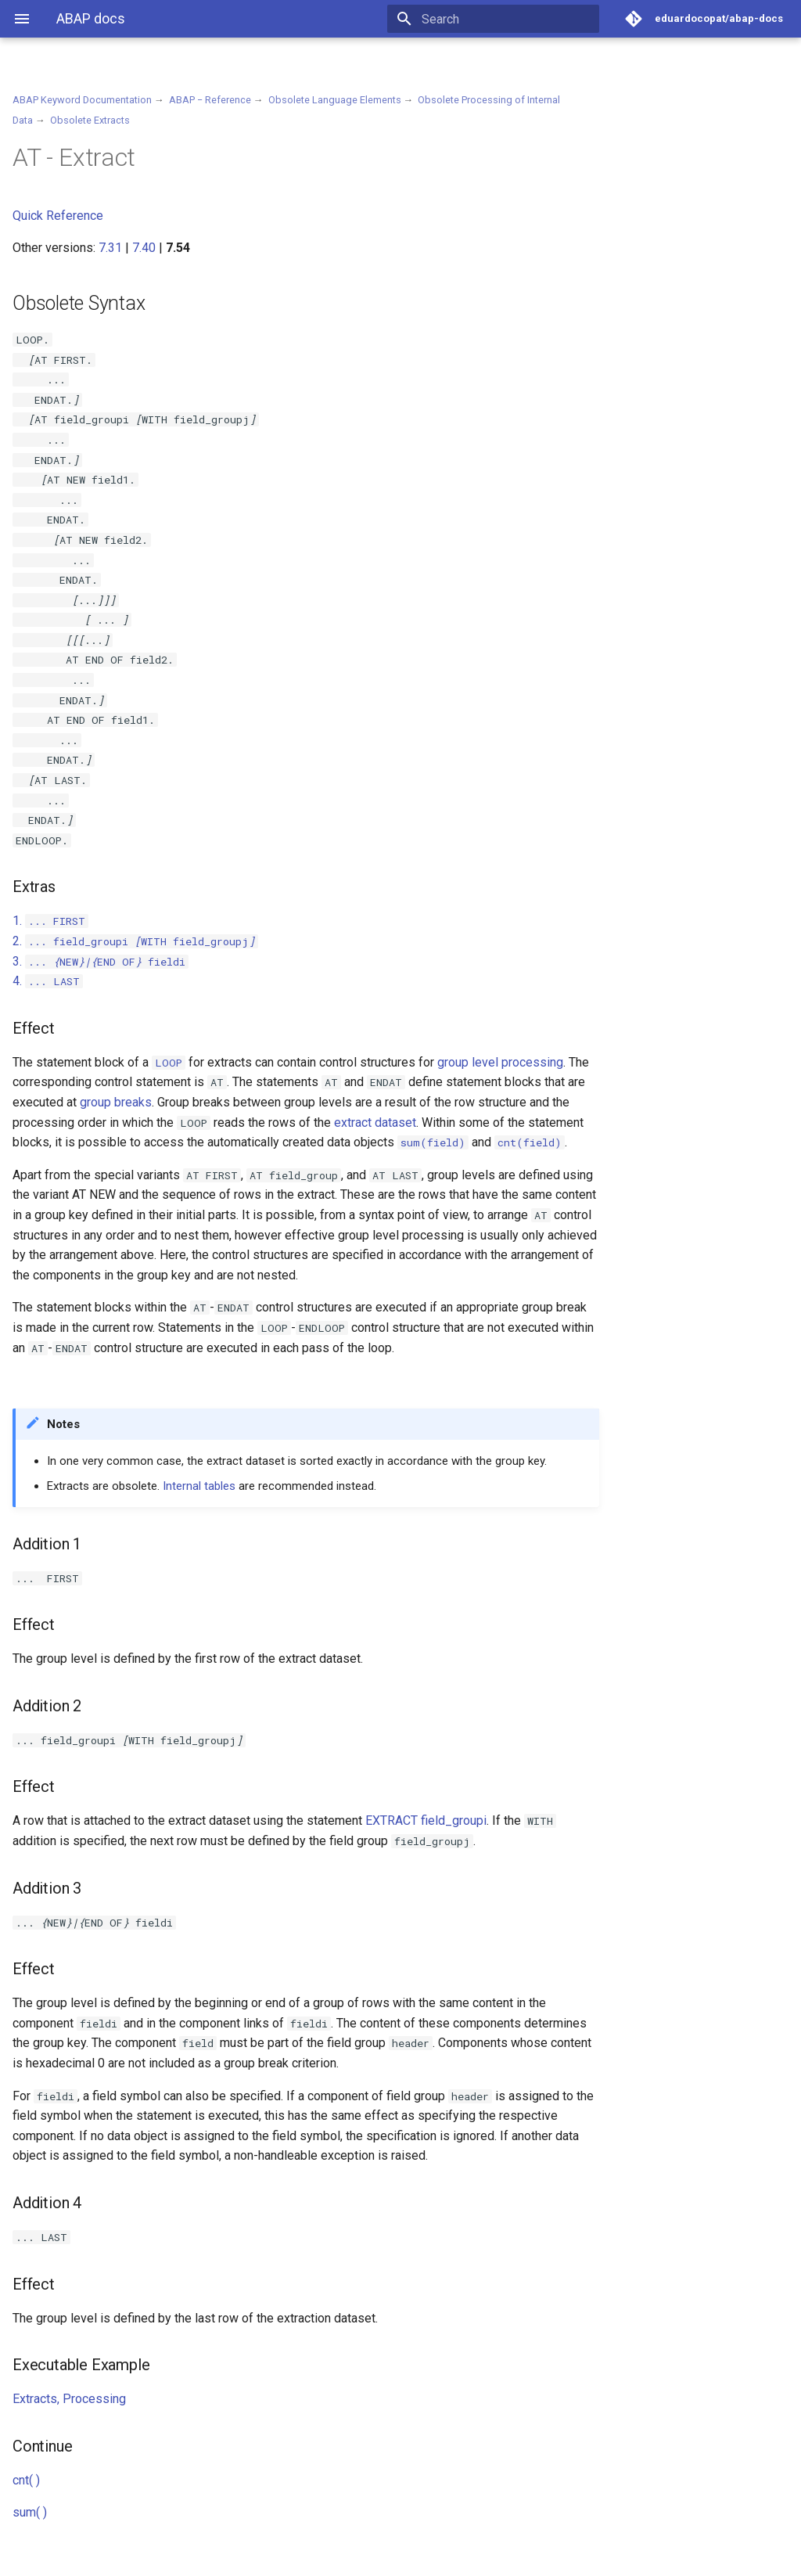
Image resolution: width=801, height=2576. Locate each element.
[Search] (507, 19)
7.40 (144, 247)
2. (135, 941)
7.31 (110, 247)
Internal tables (199, 1486)
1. (50, 920)
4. (48, 980)
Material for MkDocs (107, 2558)
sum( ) (30, 2512)
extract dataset (375, 1122)
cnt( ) (26, 2480)
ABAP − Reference (210, 100)
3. (101, 961)
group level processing (500, 1062)
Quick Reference (58, 215)
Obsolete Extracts (90, 120)
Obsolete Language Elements (334, 100)
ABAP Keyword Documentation (82, 100)
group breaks (116, 1102)
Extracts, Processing (69, 2398)
